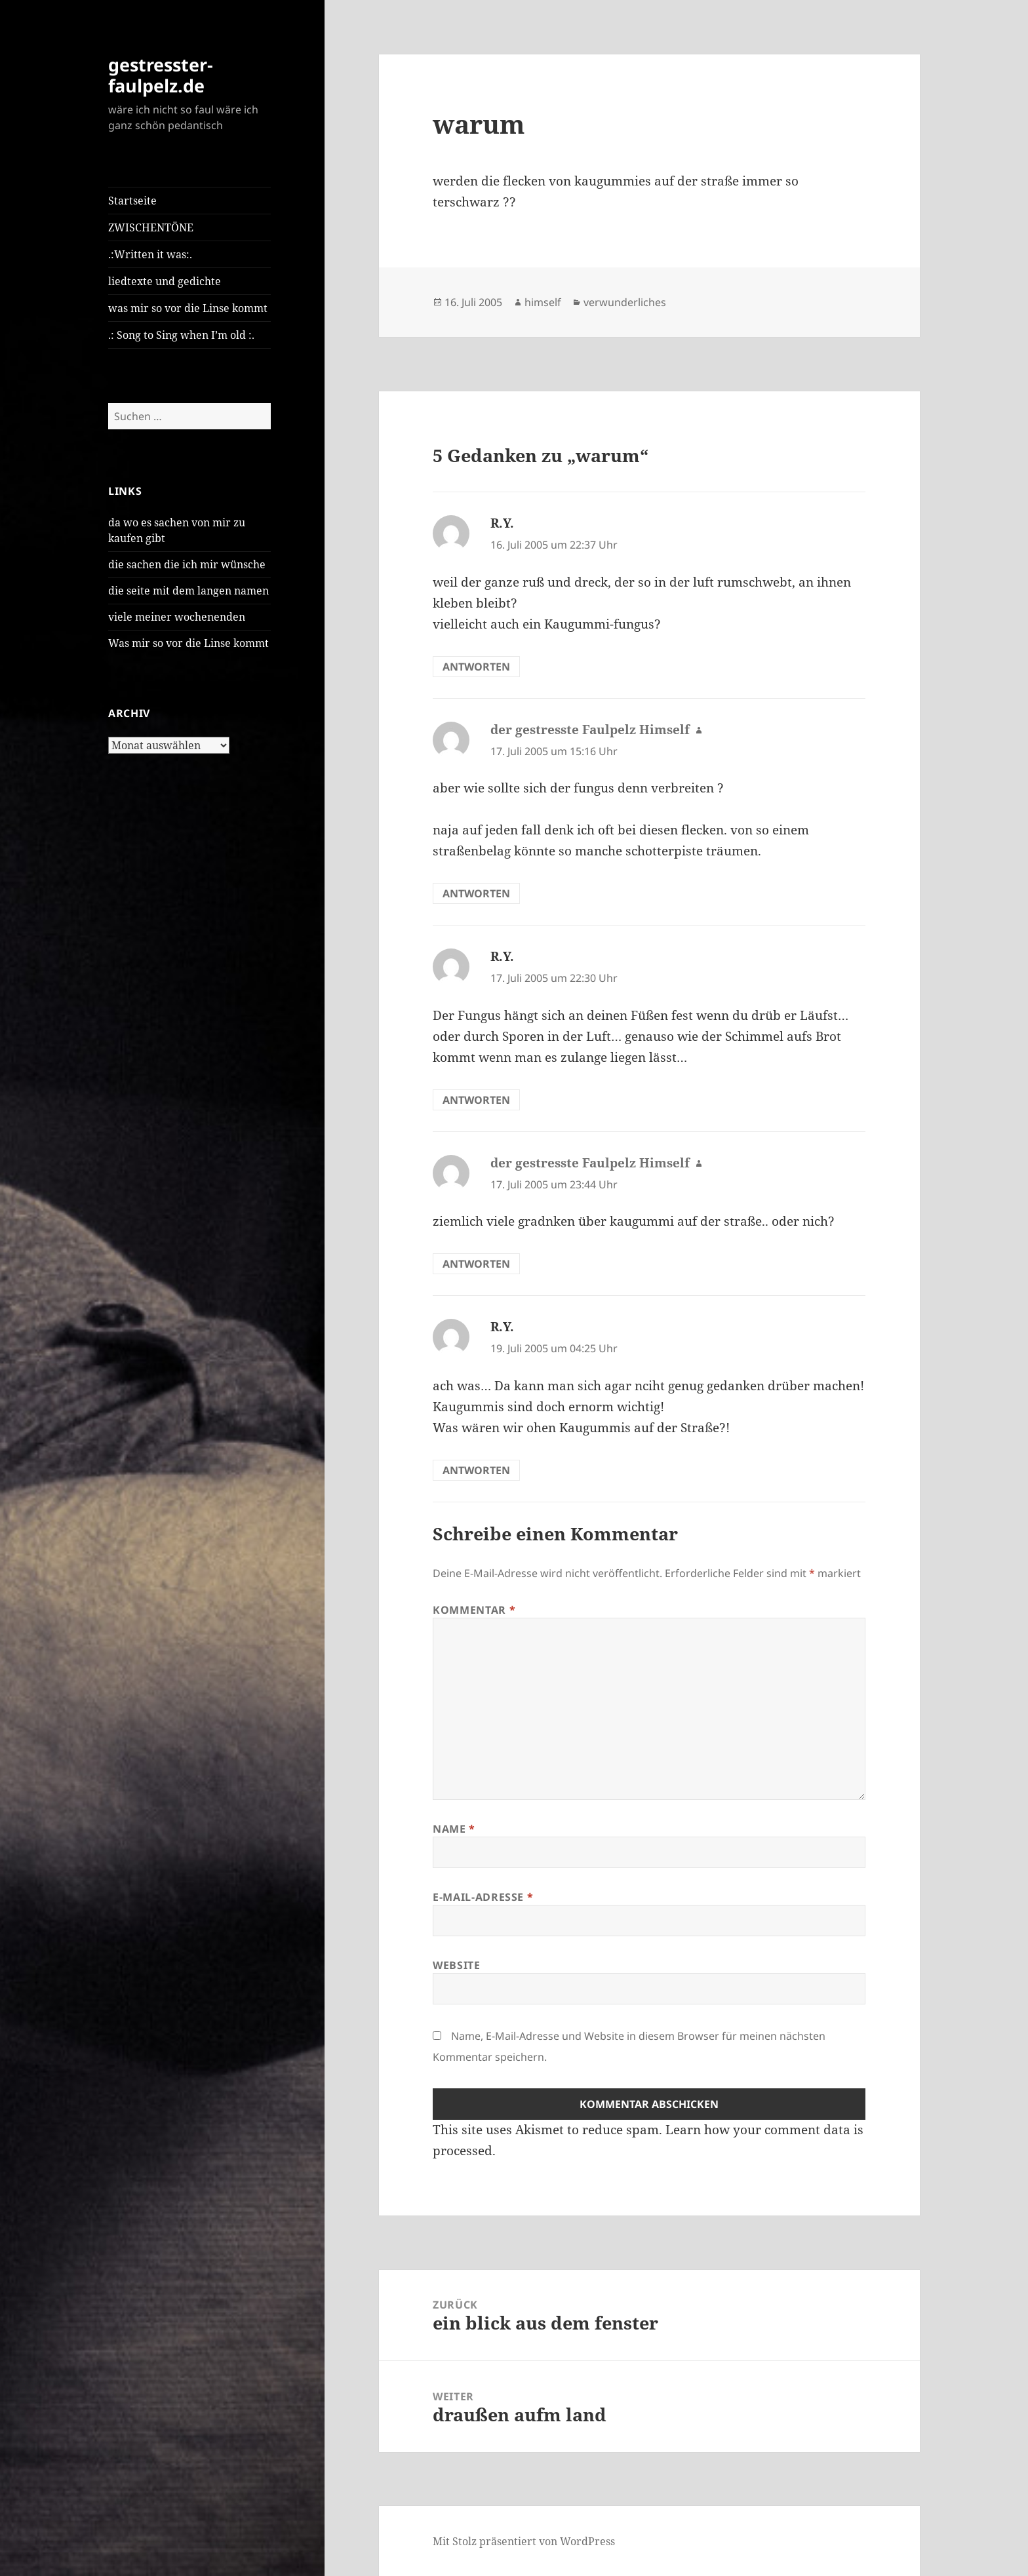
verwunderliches (624, 302)
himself (542, 302)
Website (456, 1965)
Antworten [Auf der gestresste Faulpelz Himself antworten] (476, 893)
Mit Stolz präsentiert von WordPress (524, 2541)
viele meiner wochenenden (176, 617)
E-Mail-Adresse (483, 1897)
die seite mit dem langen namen (188, 590)
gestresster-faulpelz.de (160, 75)
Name (454, 1829)
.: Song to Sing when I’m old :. (181, 335)
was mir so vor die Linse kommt (187, 308)
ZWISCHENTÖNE (150, 227)
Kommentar (474, 1610)
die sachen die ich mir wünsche (187, 564)
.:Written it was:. (150, 254)
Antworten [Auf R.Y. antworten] (476, 666)
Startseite (132, 200)
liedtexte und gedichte (164, 281)
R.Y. (502, 523)
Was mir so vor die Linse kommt (188, 643)
